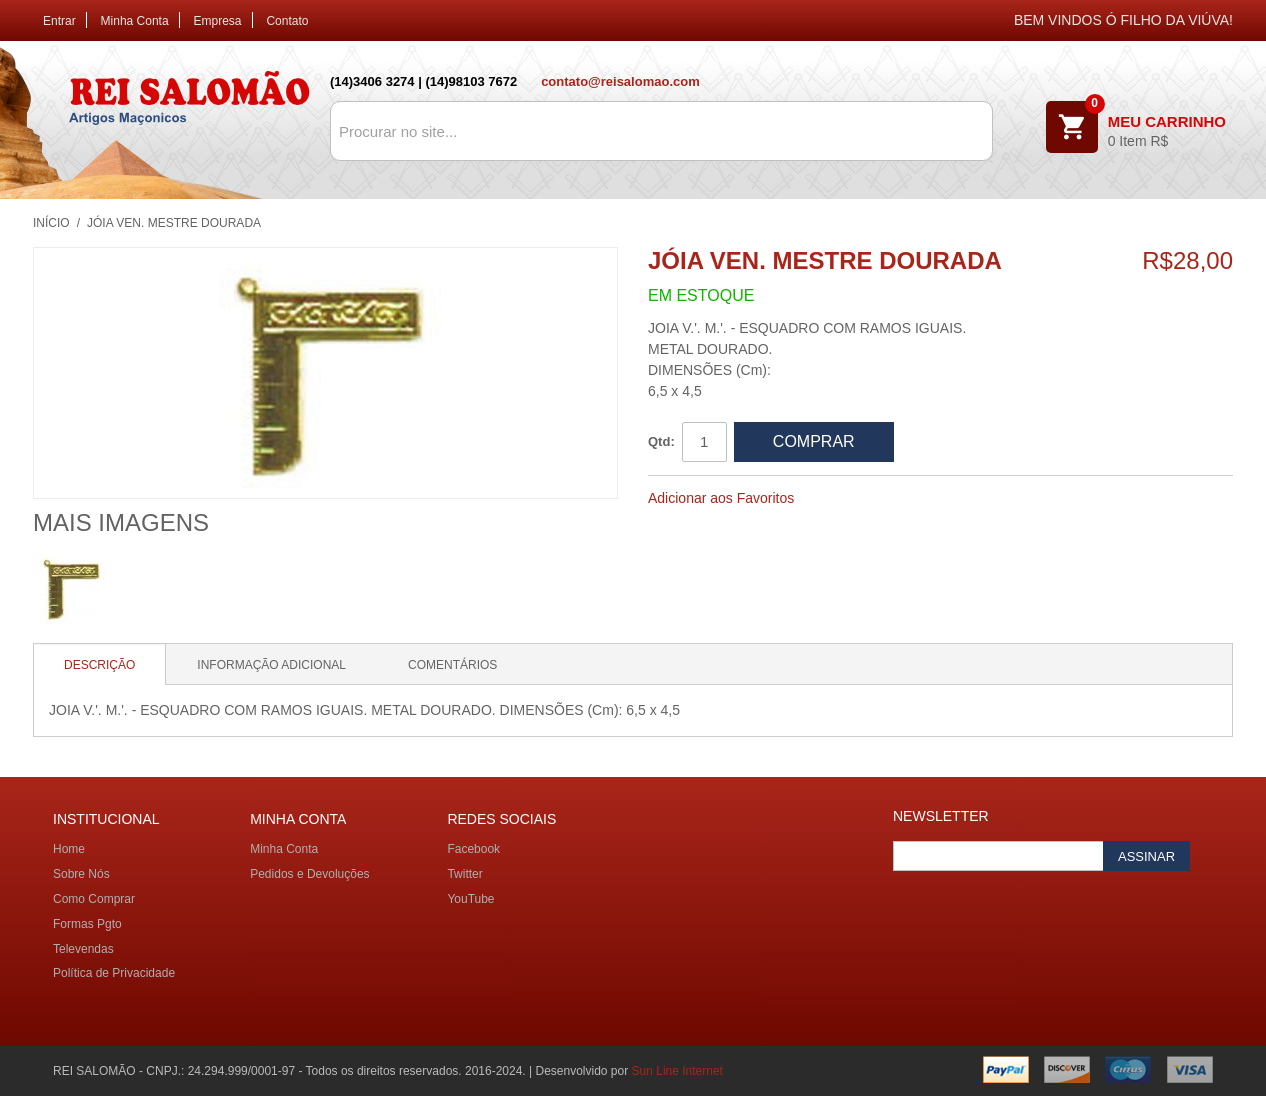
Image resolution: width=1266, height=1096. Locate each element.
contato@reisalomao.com (620, 81)
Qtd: (661, 441)
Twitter (464, 874)
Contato (287, 21)
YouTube (470, 899)
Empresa (218, 21)
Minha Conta (135, 21)
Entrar (59, 21)
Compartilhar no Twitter (916, 499)
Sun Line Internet (677, 1071)
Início (51, 223)
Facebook (473, 849)
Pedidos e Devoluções (309, 874)
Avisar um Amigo (836, 499)
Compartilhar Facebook (876, 499)
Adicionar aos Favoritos (721, 498)
